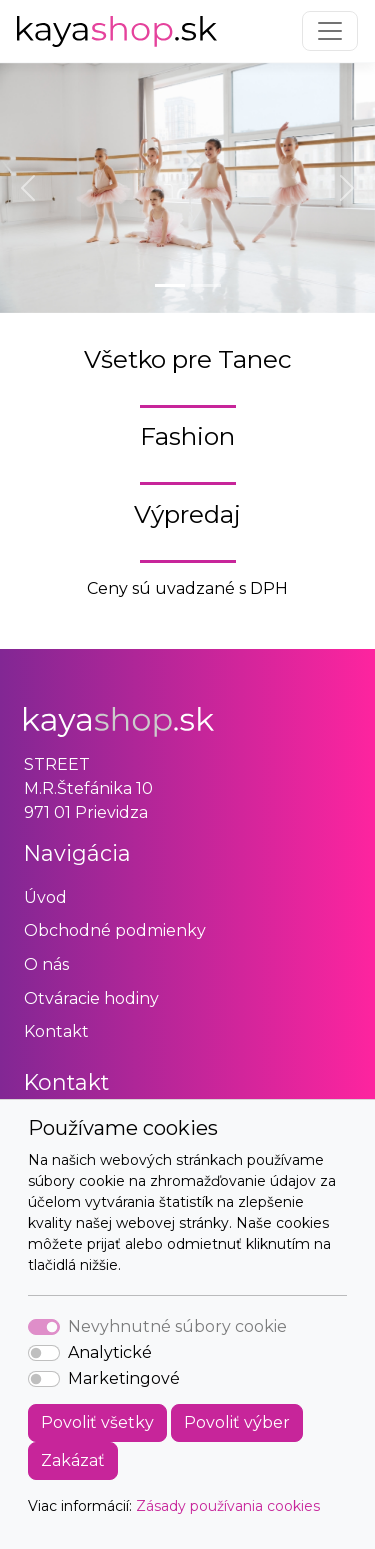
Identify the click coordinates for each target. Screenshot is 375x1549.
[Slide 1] (170, 285)
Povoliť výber (237, 1422)
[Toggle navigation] (330, 31)
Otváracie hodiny (91, 998)
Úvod (45, 897)
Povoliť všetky (97, 1422)
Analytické (110, 1352)
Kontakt (56, 1031)
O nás (46, 964)
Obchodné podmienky (115, 930)
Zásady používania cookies (228, 1506)
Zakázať (73, 1460)
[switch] (44, 1353)
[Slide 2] (206, 285)
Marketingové (124, 1378)
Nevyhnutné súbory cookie (177, 1326)
